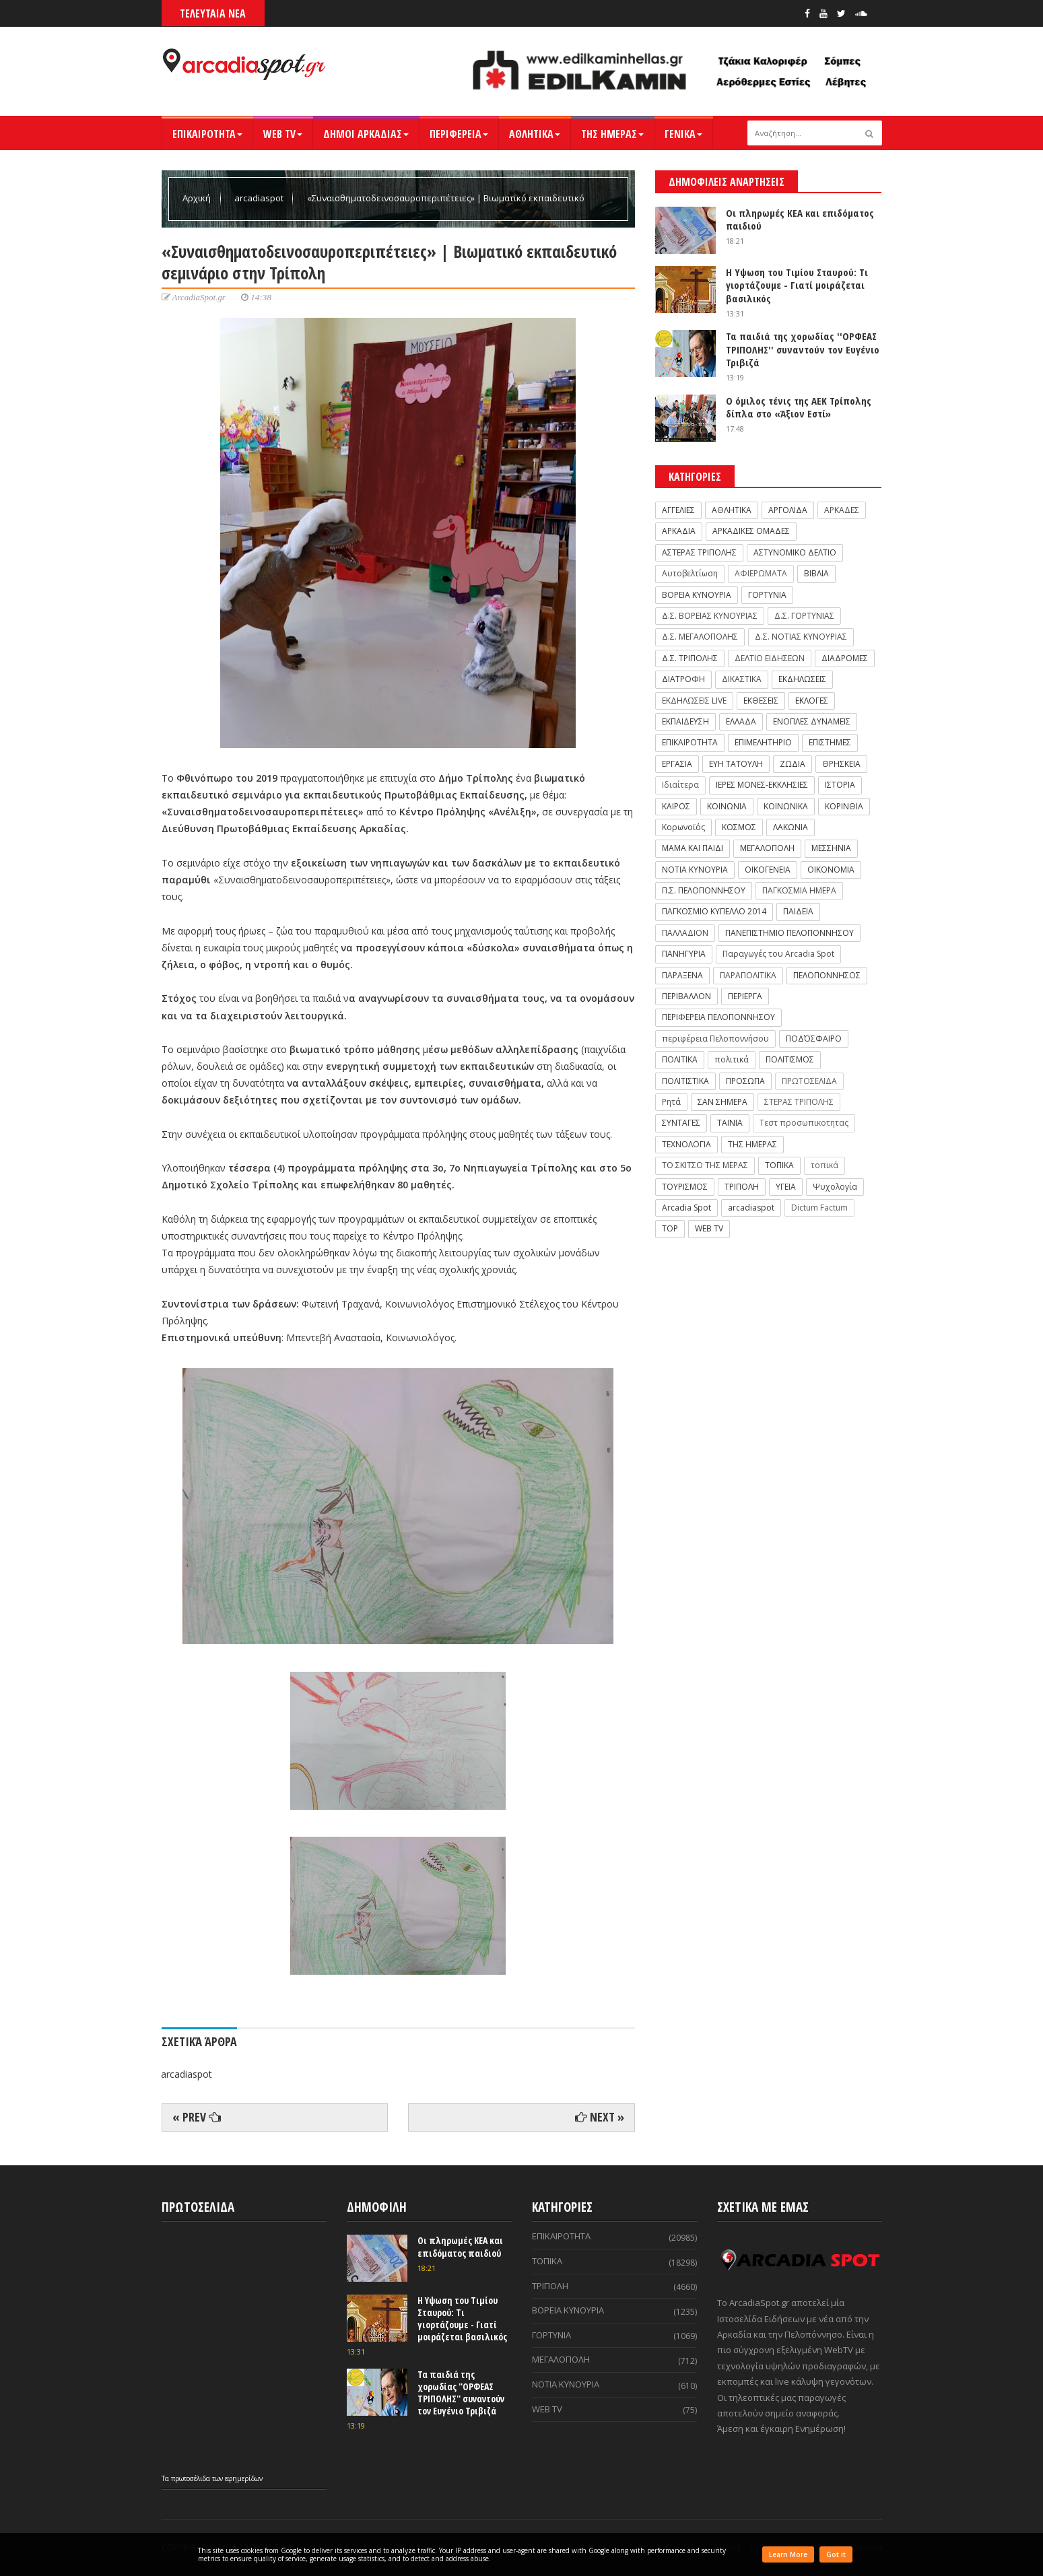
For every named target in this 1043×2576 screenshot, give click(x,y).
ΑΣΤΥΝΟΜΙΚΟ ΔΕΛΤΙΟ (794, 552)
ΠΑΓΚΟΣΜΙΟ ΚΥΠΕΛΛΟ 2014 (714, 911)
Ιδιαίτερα (680, 784)
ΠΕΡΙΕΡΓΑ (745, 996)
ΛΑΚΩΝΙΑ (790, 827)
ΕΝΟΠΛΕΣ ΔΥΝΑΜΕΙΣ (811, 721)
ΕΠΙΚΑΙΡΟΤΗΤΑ (207, 134)
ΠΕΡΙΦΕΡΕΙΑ (459, 134)
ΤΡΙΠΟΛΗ (742, 1186)
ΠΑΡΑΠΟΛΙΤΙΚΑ (748, 975)
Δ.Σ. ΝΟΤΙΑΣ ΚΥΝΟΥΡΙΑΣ (801, 636)
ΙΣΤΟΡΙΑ (840, 784)
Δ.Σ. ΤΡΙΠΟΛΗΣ (690, 658)
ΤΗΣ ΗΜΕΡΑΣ (612, 134)
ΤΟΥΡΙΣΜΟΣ (685, 1186)
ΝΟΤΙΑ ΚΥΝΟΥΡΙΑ (695, 869)
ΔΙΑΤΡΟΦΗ (683, 679)
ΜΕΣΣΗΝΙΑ (831, 848)
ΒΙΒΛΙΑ (816, 573)
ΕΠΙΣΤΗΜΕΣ (830, 742)
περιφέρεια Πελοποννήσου (715, 1038)
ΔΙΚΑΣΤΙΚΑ (742, 679)
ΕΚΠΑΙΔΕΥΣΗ (685, 721)
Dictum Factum (819, 1207)
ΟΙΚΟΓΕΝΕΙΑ (767, 869)
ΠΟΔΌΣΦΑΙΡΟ (814, 1038)
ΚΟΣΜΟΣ (739, 827)
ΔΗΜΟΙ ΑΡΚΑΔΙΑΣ (366, 134)
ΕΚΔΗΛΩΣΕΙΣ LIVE (694, 700)
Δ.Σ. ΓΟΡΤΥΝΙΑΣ (804, 615)
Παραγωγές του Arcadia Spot (778, 953)
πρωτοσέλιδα (191, 2478)
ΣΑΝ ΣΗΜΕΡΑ (722, 1102)
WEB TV (282, 134)
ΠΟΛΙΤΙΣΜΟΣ (790, 1059)
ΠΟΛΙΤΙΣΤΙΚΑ (685, 1081)
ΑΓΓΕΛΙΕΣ (678, 510)
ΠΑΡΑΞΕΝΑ (682, 975)
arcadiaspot (259, 198)
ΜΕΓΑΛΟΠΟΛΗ (767, 848)
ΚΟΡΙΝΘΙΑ (844, 806)
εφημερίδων (244, 2478)
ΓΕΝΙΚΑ (683, 134)
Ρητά (671, 1102)
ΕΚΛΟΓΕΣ (811, 700)
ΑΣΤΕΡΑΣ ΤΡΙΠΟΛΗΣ (699, 552)
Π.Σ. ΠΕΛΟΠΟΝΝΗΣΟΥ (703, 890)
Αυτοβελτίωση (690, 573)
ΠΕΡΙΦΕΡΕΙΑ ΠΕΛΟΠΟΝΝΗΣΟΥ (718, 1017)
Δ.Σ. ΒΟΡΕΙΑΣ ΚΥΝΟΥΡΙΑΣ (710, 615)
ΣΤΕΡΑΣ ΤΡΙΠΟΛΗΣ (799, 1102)
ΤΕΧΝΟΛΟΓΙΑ (686, 1144)
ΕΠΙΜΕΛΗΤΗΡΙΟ (763, 742)
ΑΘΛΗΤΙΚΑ (534, 134)
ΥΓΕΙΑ (786, 1186)
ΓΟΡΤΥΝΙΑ (767, 595)
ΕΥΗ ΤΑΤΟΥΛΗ (736, 764)
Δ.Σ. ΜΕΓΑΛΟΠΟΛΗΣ (700, 636)
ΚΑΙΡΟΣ (676, 806)
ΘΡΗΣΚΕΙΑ (841, 764)
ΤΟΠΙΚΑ (779, 1165)
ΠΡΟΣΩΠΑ (745, 1081)
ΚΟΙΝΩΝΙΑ (727, 806)
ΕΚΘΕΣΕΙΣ (760, 700)
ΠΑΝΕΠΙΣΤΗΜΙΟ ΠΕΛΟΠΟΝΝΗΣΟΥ (789, 933)
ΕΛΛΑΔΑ (741, 721)
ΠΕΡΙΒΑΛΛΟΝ (686, 996)
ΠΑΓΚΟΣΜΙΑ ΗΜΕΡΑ (799, 890)
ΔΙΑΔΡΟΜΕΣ (844, 658)
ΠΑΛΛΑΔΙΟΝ (685, 933)
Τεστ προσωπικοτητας (804, 1122)
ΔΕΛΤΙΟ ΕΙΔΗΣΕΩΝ (770, 658)
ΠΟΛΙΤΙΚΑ (680, 1059)
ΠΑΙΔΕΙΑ (798, 911)
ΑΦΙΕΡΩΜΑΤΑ (761, 573)
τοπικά (824, 1165)
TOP (670, 1228)
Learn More (788, 2554)
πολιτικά (731, 1059)
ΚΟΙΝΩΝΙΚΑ (786, 806)
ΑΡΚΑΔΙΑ (679, 531)
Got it (836, 2554)
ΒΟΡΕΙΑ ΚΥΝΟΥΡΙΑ (696, 595)
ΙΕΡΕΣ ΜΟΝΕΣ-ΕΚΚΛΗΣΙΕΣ (762, 784)
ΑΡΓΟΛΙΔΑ (787, 510)
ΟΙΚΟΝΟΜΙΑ (830, 869)
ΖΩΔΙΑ (792, 764)
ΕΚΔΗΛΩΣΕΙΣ (802, 679)
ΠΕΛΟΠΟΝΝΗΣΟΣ (827, 975)
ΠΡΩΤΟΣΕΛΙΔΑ (809, 1081)
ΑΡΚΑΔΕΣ (841, 510)
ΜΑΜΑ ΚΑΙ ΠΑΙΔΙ (692, 848)
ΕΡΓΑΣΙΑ (677, 764)
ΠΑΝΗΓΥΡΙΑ (684, 953)
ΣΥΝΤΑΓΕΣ (681, 1122)
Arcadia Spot (686, 1207)
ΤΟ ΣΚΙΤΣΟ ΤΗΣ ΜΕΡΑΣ (705, 1165)
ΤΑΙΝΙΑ (730, 1122)
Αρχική (197, 198)
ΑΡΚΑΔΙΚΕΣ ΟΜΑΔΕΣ (751, 531)
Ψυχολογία (835, 1186)
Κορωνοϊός (683, 827)
